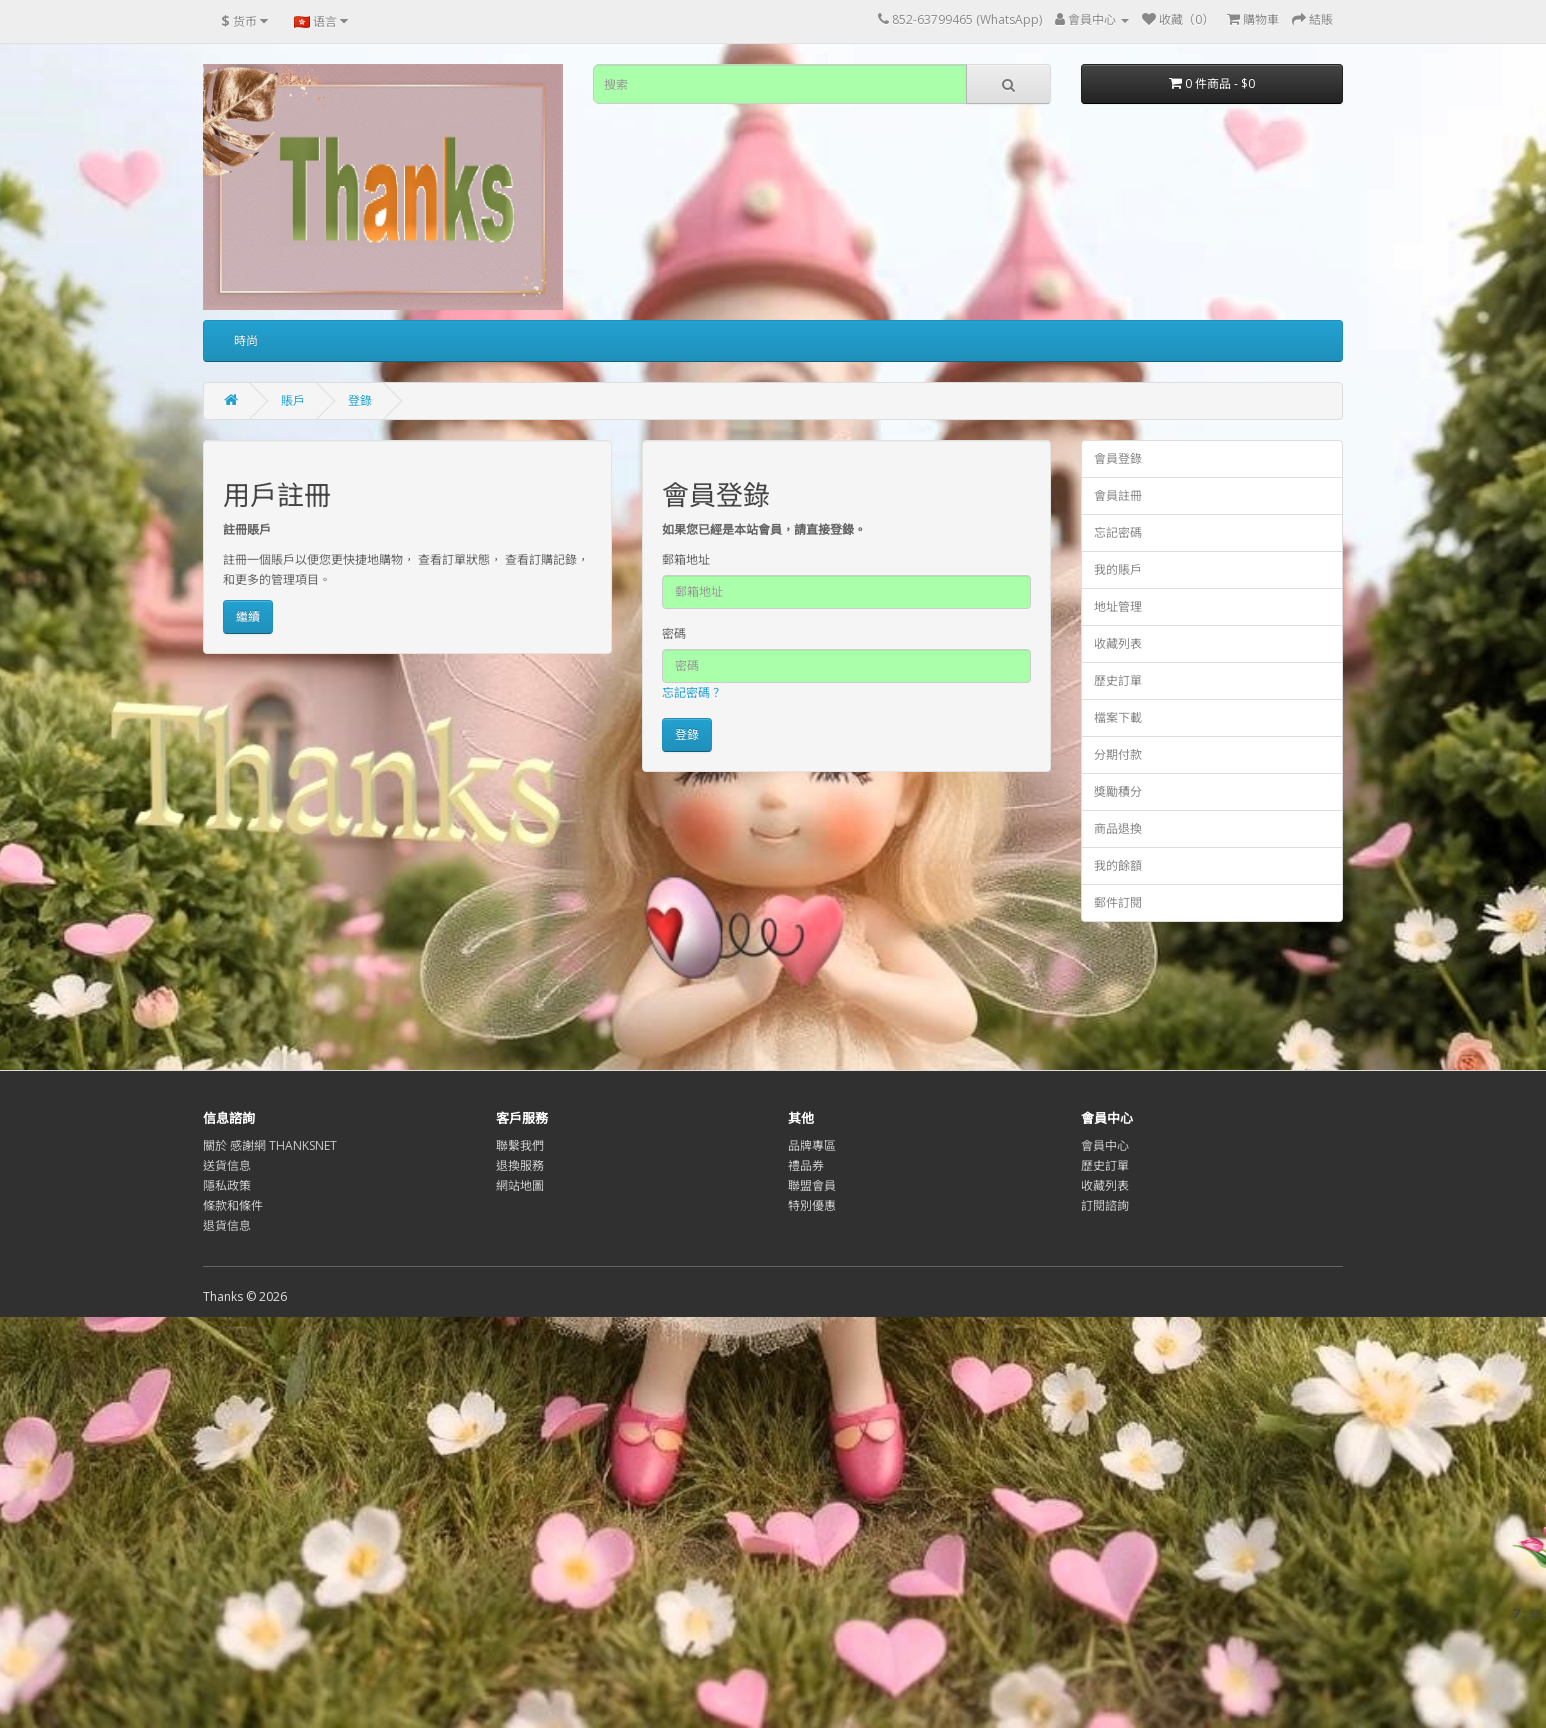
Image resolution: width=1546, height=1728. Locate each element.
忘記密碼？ (692, 692)
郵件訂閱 (1118, 902)
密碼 (674, 633)
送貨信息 (227, 1165)
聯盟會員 (812, 1185)
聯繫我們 (520, 1145)
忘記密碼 (1118, 532)
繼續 (248, 616)
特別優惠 (812, 1205)
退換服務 (520, 1165)
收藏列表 (1118, 643)
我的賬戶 (1118, 569)
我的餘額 (1118, 865)
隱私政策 (227, 1185)
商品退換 (1118, 828)
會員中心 (1105, 1145)
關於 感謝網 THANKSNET (270, 1145)
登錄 (360, 400)
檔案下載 (1118, 717)
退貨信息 (227, 1225)
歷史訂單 (1118, 680)
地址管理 (1118, 606)
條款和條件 (233, 1205)
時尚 (246, 340)
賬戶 (293, 400)
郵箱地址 (686, 559)
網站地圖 (520, 1185)
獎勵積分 (1118, 791)
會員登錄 (1118, 458)
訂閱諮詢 (1105, 1205)
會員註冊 (1118, 495)
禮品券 (806, 1165)
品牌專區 (812, 1145)
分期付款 (1118, 754)
